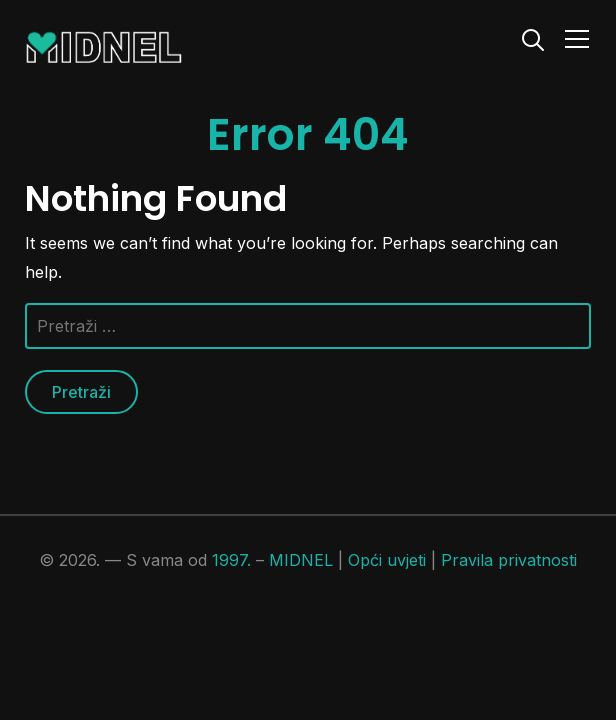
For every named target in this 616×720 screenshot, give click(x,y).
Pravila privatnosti (509, 560)
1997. (231, 560)
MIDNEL (301, 560)
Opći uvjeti (387, 560)
